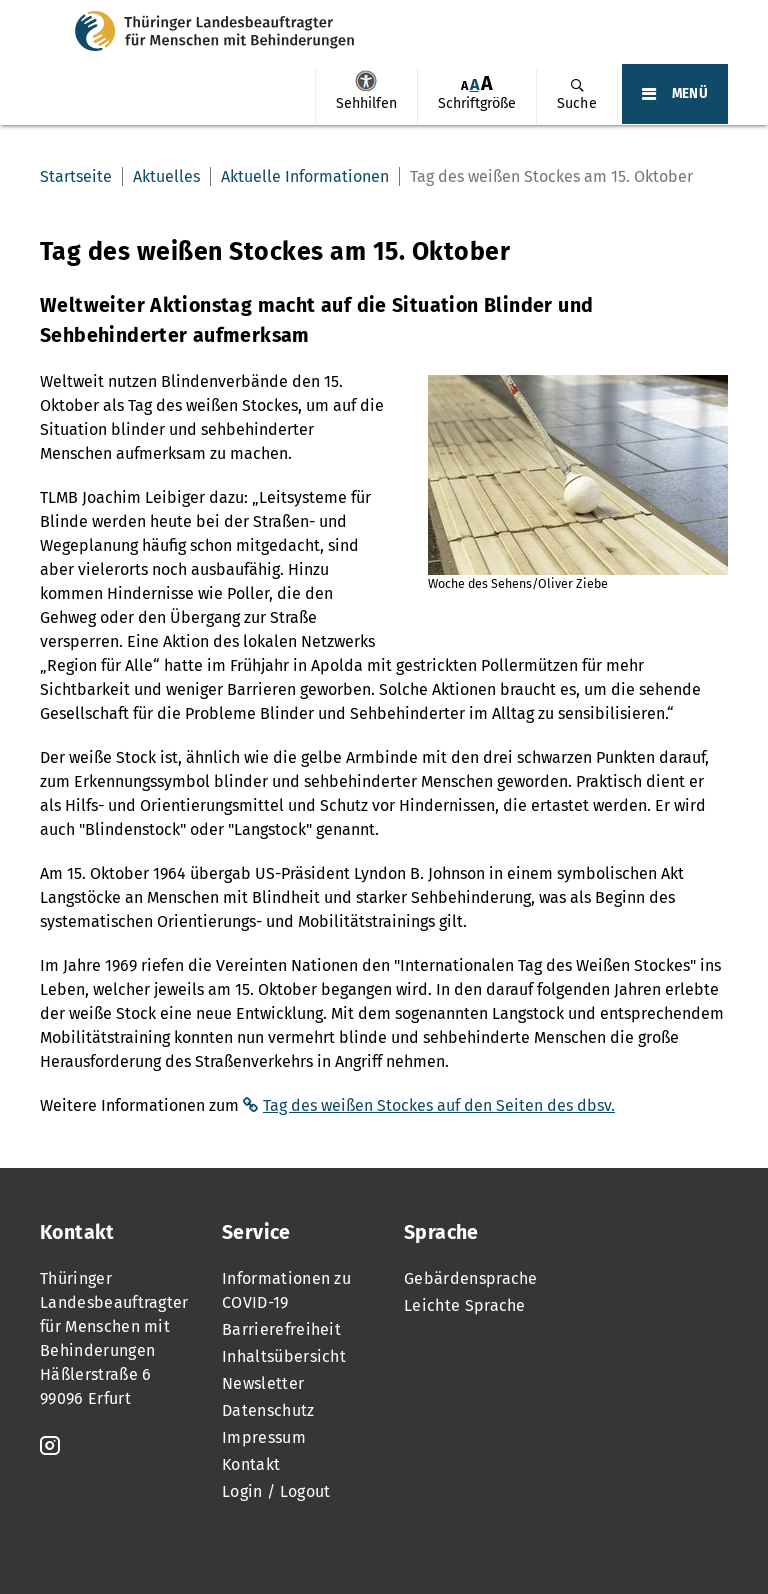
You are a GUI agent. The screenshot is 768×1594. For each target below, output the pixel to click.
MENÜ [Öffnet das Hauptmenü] (690, 94)
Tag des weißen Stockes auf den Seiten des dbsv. (439, 1105)
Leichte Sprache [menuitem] (465, 1305)
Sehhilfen (366, 81)
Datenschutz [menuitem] (268, 1410)
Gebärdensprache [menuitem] (471, 1278)
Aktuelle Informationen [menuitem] (305, 176)
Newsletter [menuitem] (263, 1383)
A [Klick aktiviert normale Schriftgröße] (474, 84)
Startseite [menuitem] (76, 176)
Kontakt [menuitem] (251, 1464)
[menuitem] (366, 97)
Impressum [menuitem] (264, 1437)
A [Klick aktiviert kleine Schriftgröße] (464, 85)
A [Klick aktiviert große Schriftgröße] (487, 83)
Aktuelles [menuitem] (166, 176)
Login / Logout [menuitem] (276, 1491)
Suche (577, 103)
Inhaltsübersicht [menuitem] (284, 1356)
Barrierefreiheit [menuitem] (281, 1329)
